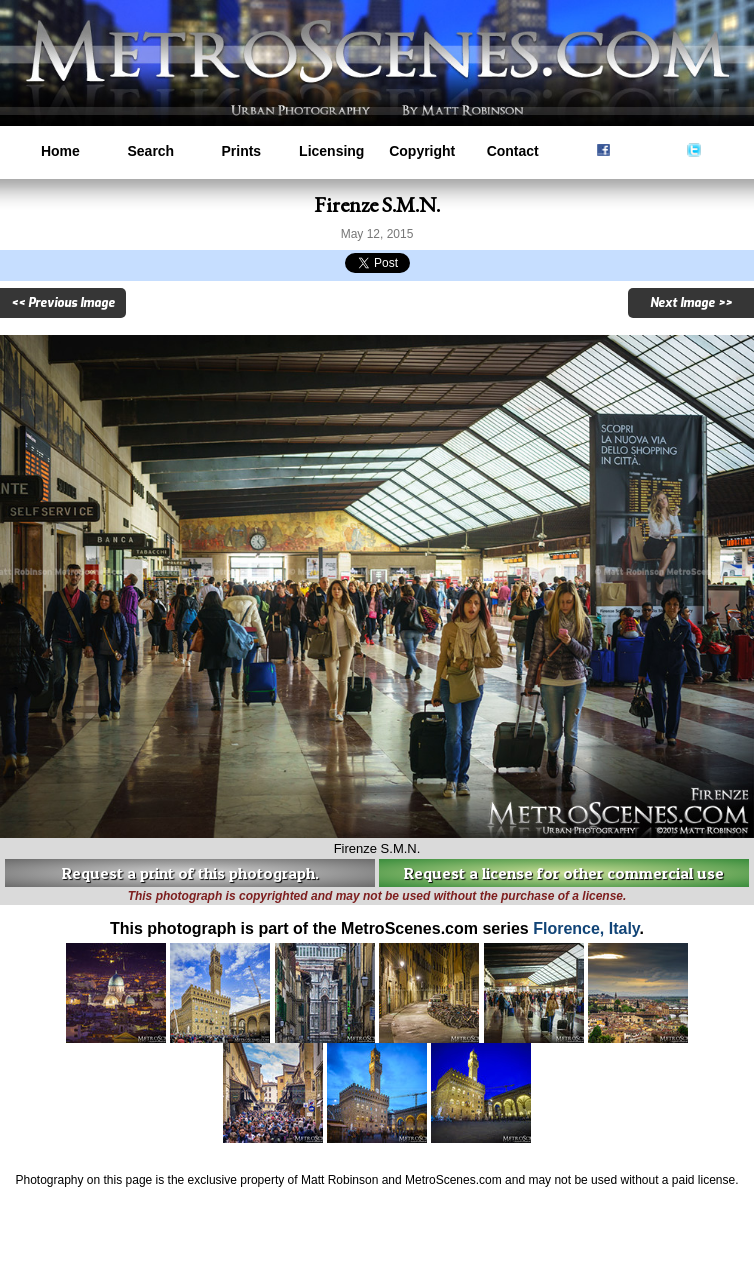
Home (60, 151)
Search (150, 151)
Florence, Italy (586, 928)
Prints (241, 151)
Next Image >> (691, 303)
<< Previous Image (63, 303)
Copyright (422, 151)
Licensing (331, 151)
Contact (513, 151)
